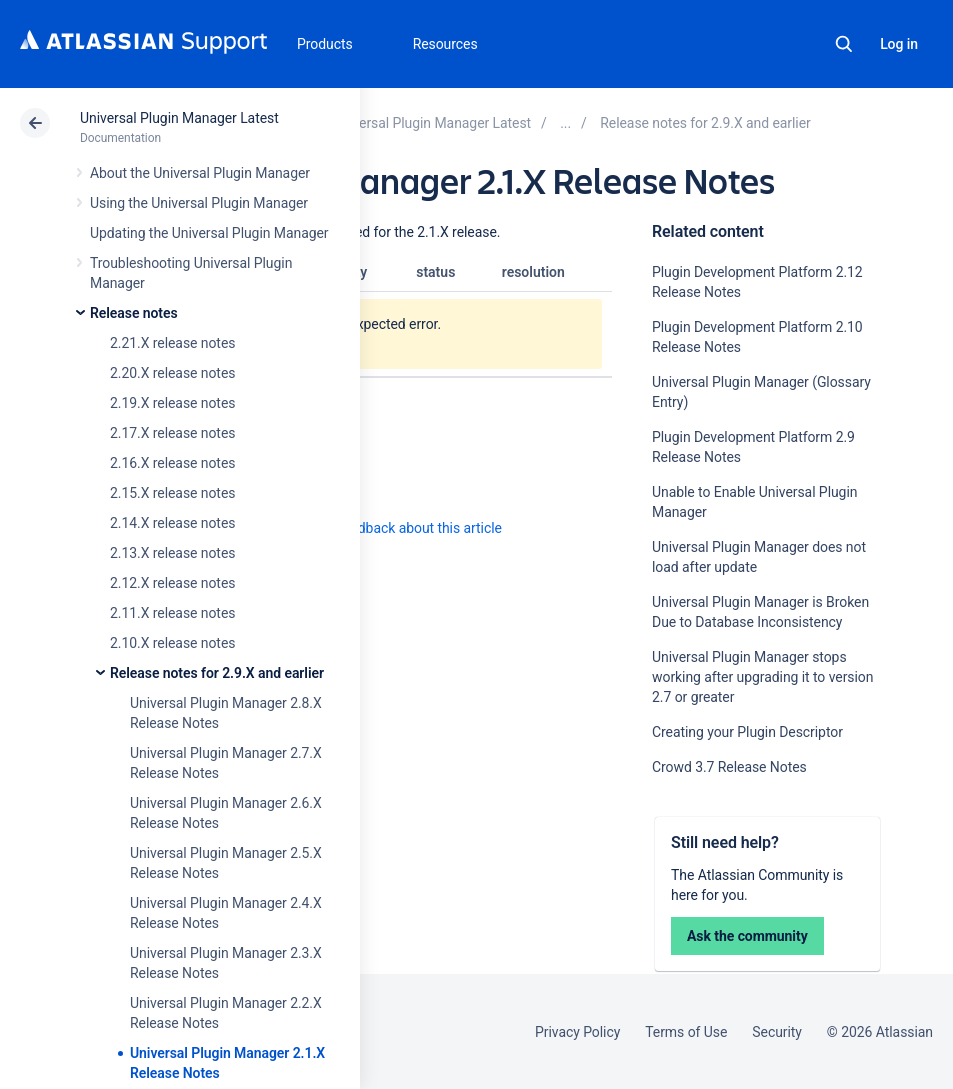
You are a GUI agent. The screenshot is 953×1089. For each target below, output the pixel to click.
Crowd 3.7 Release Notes (729, 767)
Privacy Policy (577, 1032)
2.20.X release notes (172, 373)
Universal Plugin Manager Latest (179, 118)
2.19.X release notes (172, 403)
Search (844, 44)
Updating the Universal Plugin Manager (209, 233)
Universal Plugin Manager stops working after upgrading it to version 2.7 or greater (762, 677)
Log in (899, 44)
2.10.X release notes (172, 643)
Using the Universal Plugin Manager (199, 203)
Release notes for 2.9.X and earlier (217, 673)
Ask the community (747, 936)
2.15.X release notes (172, 493)
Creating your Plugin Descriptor (747, 732)
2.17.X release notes (172, 433)
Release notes (134, 313)
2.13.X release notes (172, 553)
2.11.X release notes (172, 613)
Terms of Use (686, 1032)
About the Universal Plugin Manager (200, 173)
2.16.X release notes (172, 463)
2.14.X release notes (172, 523)
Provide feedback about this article (395, 528)
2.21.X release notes (172, 343)
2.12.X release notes (172, 583)
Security (777, 1032)
